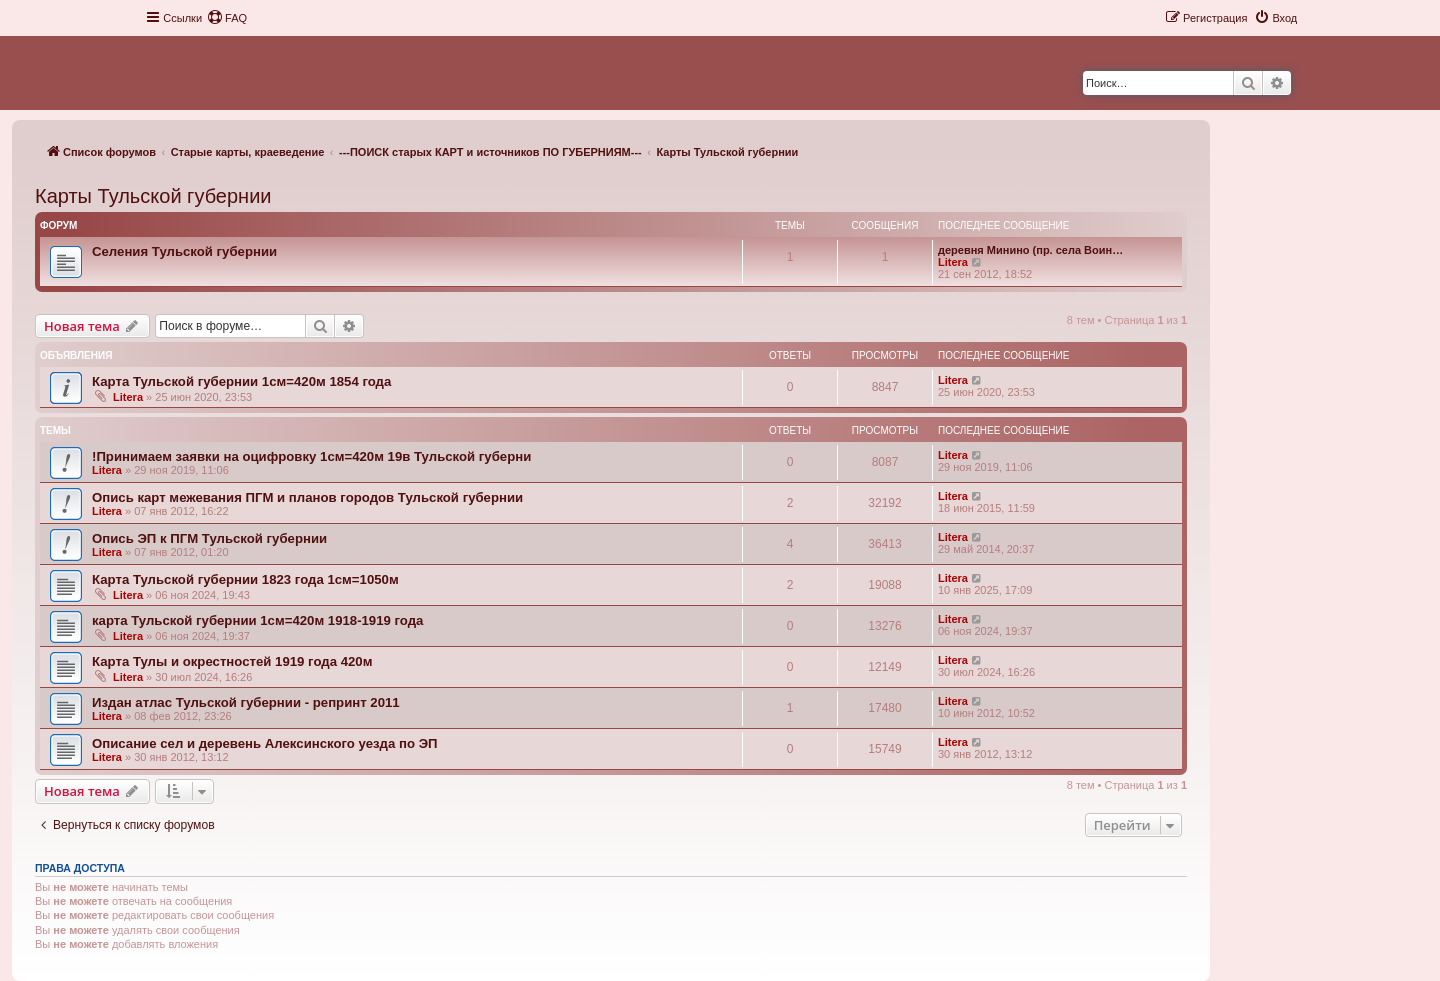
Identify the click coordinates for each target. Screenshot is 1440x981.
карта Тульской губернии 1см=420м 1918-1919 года (257, 620)
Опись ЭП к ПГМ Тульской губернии (209, 538)
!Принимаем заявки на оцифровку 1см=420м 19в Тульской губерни (311, 456)
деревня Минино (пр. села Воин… (1030, 250)
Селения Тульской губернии (184, 251)
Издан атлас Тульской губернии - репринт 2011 (246, 702)
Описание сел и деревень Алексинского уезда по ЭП (265, 743)
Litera (953, 262)
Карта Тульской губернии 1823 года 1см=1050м (245, 579)
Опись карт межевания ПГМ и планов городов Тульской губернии (307, 497)
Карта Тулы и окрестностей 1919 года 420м (232, 661)
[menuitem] (227, 18)
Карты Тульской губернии (153, 196)
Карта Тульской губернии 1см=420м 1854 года (241, 381)
